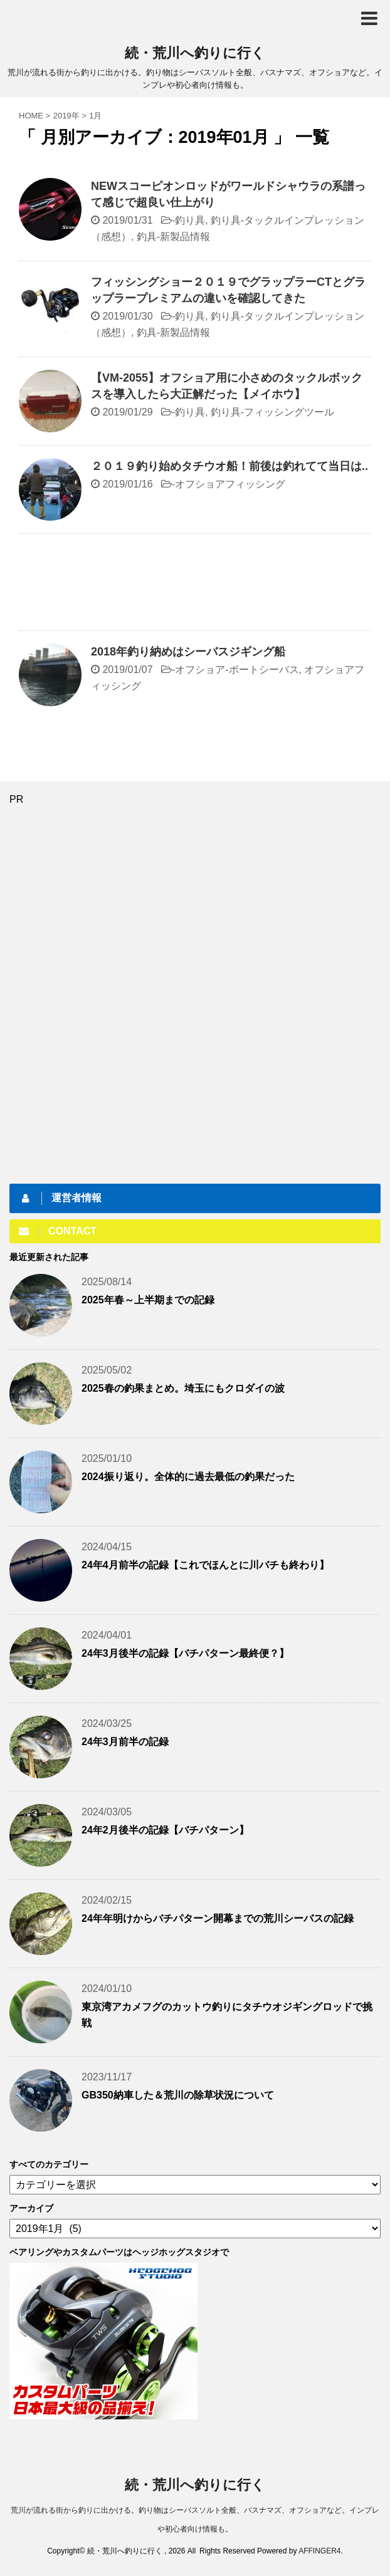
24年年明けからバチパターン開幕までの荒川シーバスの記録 (218, 1918)
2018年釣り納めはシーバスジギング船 (188, 651)
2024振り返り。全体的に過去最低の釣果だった (188, 1476)
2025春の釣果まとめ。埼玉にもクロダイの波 (183, 1388)
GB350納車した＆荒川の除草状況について (178, 2095)
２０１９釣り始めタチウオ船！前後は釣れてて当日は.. (229, 466)
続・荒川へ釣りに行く (195, 53)
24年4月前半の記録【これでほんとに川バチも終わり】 (205, 1565)
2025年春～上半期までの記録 (148, 1300)
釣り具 (190, 220)
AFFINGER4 (319, 2551)
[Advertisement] (195, 585)
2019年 (66, 115)
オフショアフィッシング (230, 484)
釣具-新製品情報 (173, 236)
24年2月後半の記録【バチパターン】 (165, 1830)
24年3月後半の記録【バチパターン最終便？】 (185, 1653)
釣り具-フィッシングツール (272, 412)
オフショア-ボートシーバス (236, 669)
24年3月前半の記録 (125, 1741)
